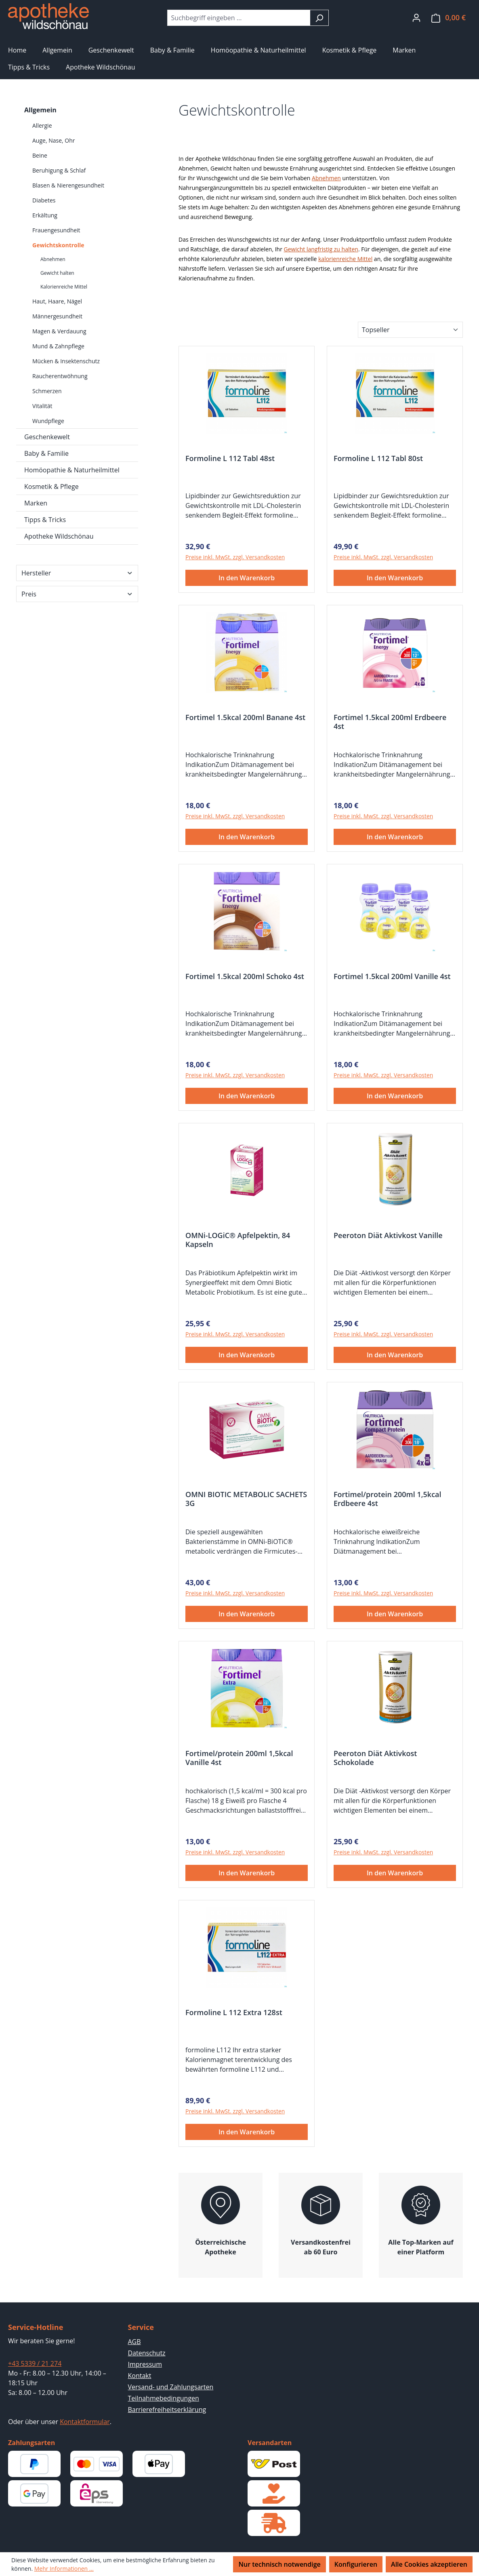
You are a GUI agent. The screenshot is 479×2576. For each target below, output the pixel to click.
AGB (134, 2341)
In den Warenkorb (246, 577)
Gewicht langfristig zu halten (321, 249)
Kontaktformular (85, 2421)
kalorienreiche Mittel (345, 259)
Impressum (145, 2364)
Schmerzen (47, 391)
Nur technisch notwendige (279, 2564)
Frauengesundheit (56, 230)
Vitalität (42, 406)
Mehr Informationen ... (64, 2568)
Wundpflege (48, 421)
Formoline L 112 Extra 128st (233, 2012)
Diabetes (43, 200)
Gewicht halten (57, 273)
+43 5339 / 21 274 (34, 2363)
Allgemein (40, 109)
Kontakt (139, 2375)
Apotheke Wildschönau (58, 536)
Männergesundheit (57, 316)
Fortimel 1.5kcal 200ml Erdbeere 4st (390, 722)
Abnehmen (52, 259)
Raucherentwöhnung (60, 376)
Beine (39, 155)
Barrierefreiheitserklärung (167, 2409)
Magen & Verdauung (59, 331)
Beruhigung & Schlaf (59, 170)
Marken (35, 503)
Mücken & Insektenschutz (66, 361)
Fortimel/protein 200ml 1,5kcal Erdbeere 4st (387, 1499)
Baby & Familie (46, 453)
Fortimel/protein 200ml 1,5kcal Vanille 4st (239, 1758)
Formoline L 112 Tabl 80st (378, 458)
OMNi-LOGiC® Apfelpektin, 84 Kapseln (237, 1240)
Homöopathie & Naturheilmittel (72, 469)
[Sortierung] (410, 330)
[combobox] (238, 18)
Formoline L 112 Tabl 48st (230, 458)
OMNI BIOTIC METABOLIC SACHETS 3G (246, 1499)
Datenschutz (147, 2353)
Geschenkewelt (47, 436)
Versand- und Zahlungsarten (171, 2386)
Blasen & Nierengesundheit (68, 185)
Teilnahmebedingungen (163, 2398)
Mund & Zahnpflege (58, 346)
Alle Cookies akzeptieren (429, 2564)
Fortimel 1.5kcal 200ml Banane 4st (245, 717)
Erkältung (44, 215)
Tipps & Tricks (45, 519)
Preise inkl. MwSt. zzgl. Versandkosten (235, 557)
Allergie (42, 125)
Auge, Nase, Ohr (53, 140)
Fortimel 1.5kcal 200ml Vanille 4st (392, 976)
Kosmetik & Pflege (51, 486)
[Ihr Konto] (416, 17)
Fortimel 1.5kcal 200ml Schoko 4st (244, 976)
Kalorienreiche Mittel (63, 286)
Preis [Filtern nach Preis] (77, 594)
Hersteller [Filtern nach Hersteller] (77, 573)
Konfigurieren (355, 2564)
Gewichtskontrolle (58, 245)
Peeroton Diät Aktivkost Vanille (388, 1235)
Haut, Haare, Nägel (57, 301)
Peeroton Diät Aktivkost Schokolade (375, 1758)
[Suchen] (319, 18)
